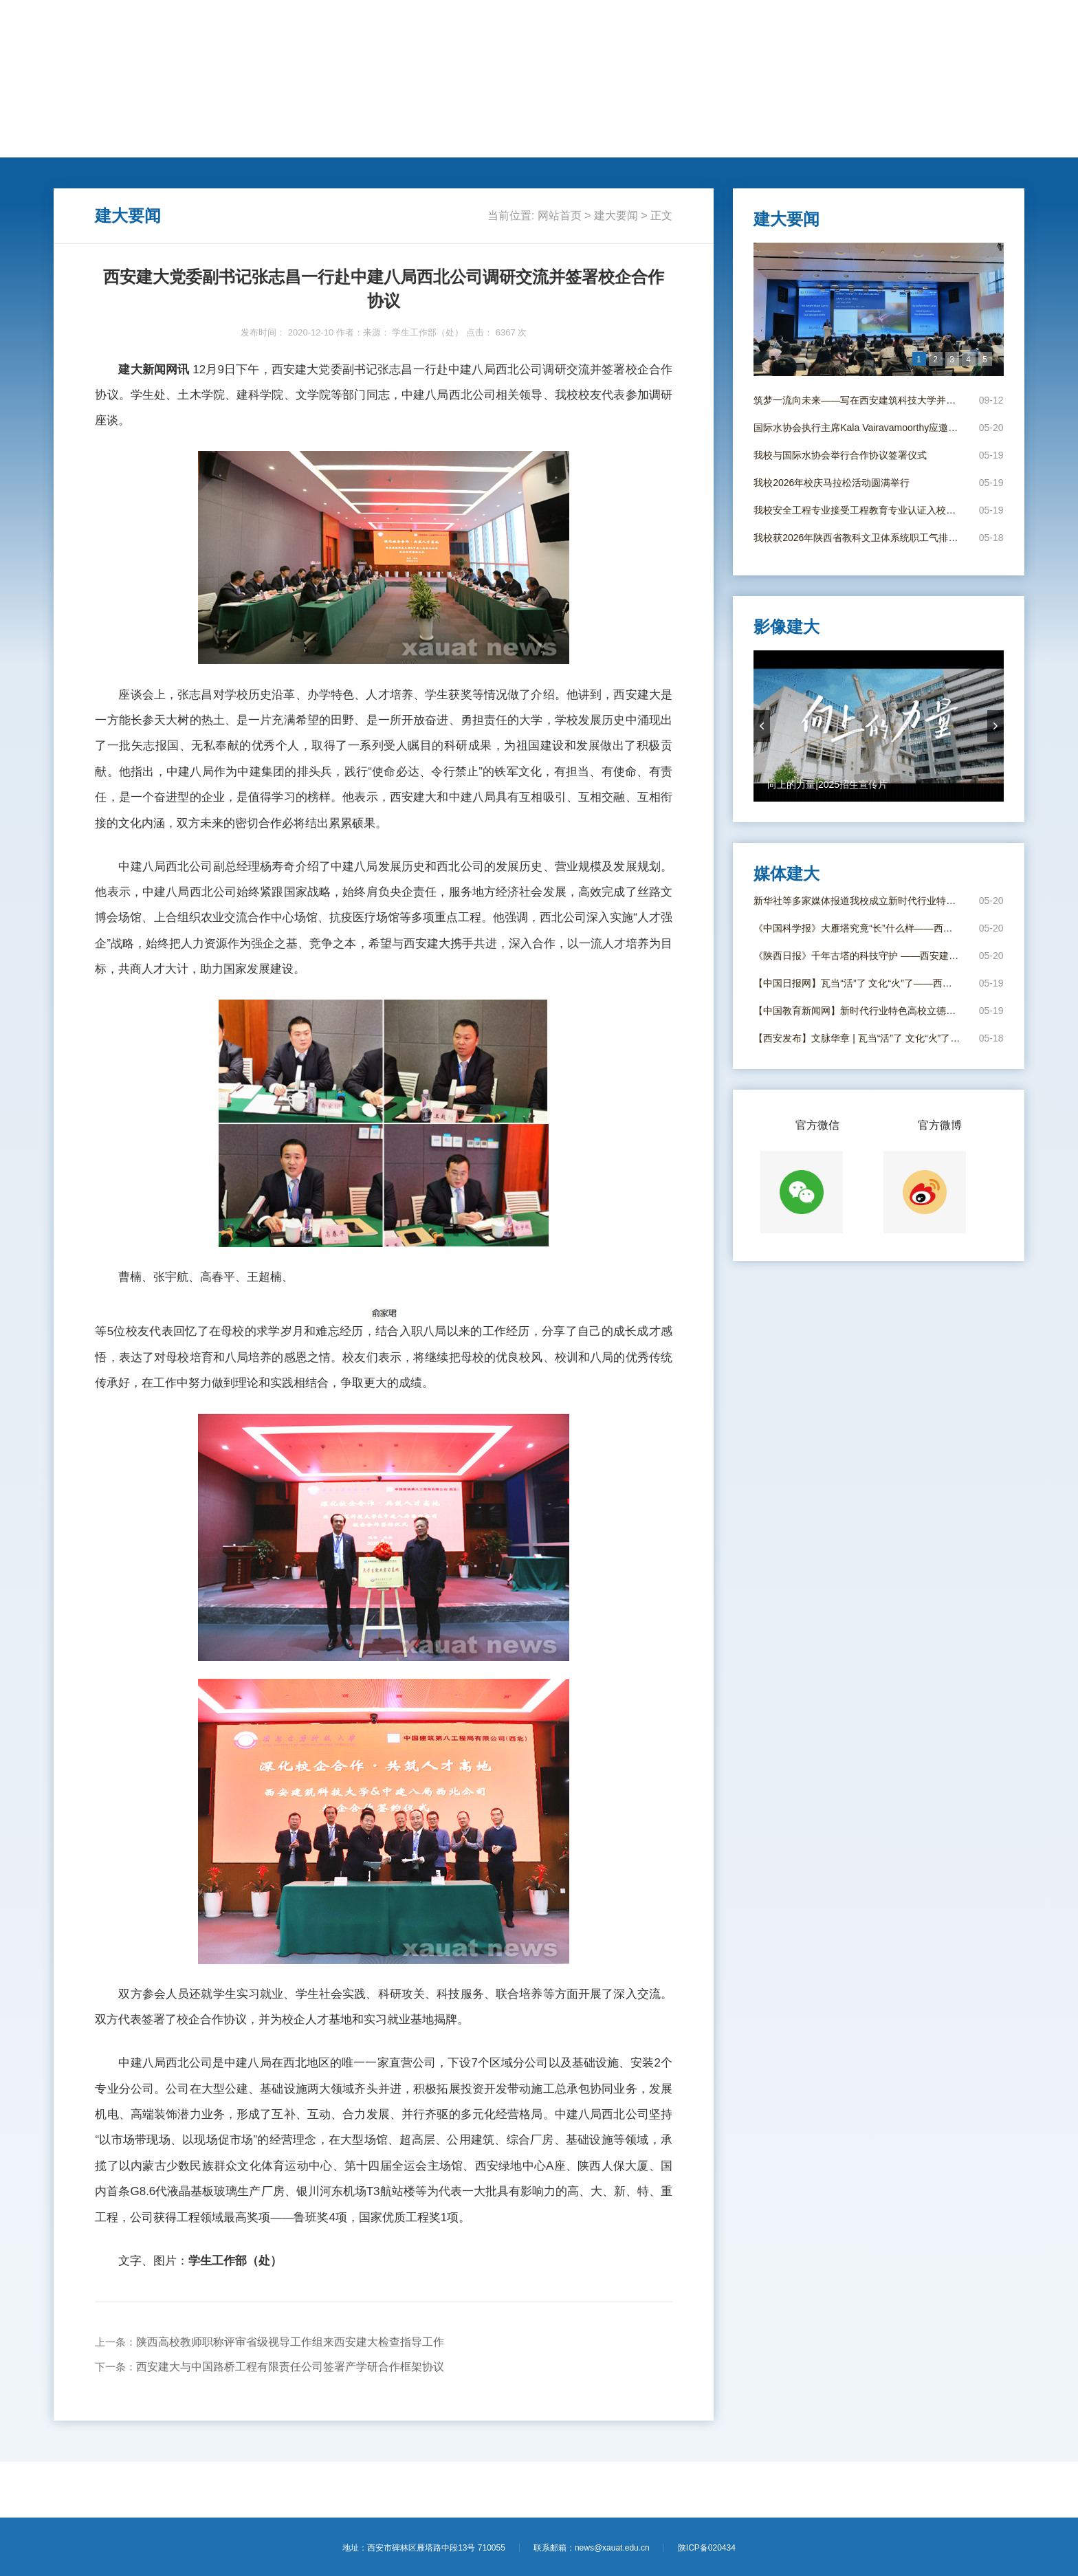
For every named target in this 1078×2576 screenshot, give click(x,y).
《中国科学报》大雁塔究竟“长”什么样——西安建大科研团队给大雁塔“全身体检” (858, 928)
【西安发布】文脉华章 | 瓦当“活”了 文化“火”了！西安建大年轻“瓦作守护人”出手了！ (858, 1038)
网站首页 (86, 142)
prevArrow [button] (762, 726)
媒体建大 (670, 142)
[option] (879, 309)
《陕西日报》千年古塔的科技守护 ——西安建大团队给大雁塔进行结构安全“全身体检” (858, 955)
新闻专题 (605, 142)
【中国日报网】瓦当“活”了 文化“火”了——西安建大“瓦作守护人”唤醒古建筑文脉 (858, 983)
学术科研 (346, 142)
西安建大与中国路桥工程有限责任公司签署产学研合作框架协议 (290, 2367)
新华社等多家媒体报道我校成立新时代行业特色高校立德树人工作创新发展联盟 (858, 900)
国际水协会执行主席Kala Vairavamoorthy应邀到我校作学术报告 (858, 427)
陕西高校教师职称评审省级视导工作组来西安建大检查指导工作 (290, 2342)
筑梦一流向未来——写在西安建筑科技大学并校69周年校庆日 (858, 400)
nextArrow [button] (995, 726)
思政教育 (540, 142)
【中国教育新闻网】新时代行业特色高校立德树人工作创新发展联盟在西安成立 (858, 1010)
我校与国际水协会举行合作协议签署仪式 (840, 455)
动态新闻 (216, 142)
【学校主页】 (934, 26)
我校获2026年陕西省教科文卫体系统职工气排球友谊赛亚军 (858, 537)
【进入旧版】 (995, 26)
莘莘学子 (475, 142)
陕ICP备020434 (707, 2548)
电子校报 (735, 142)
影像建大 (800, 142)
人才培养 (281, 142)
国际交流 (411, 142)
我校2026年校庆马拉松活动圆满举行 (832, 482)
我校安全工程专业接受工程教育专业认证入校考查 (858, 510)
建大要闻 (151, 142)
